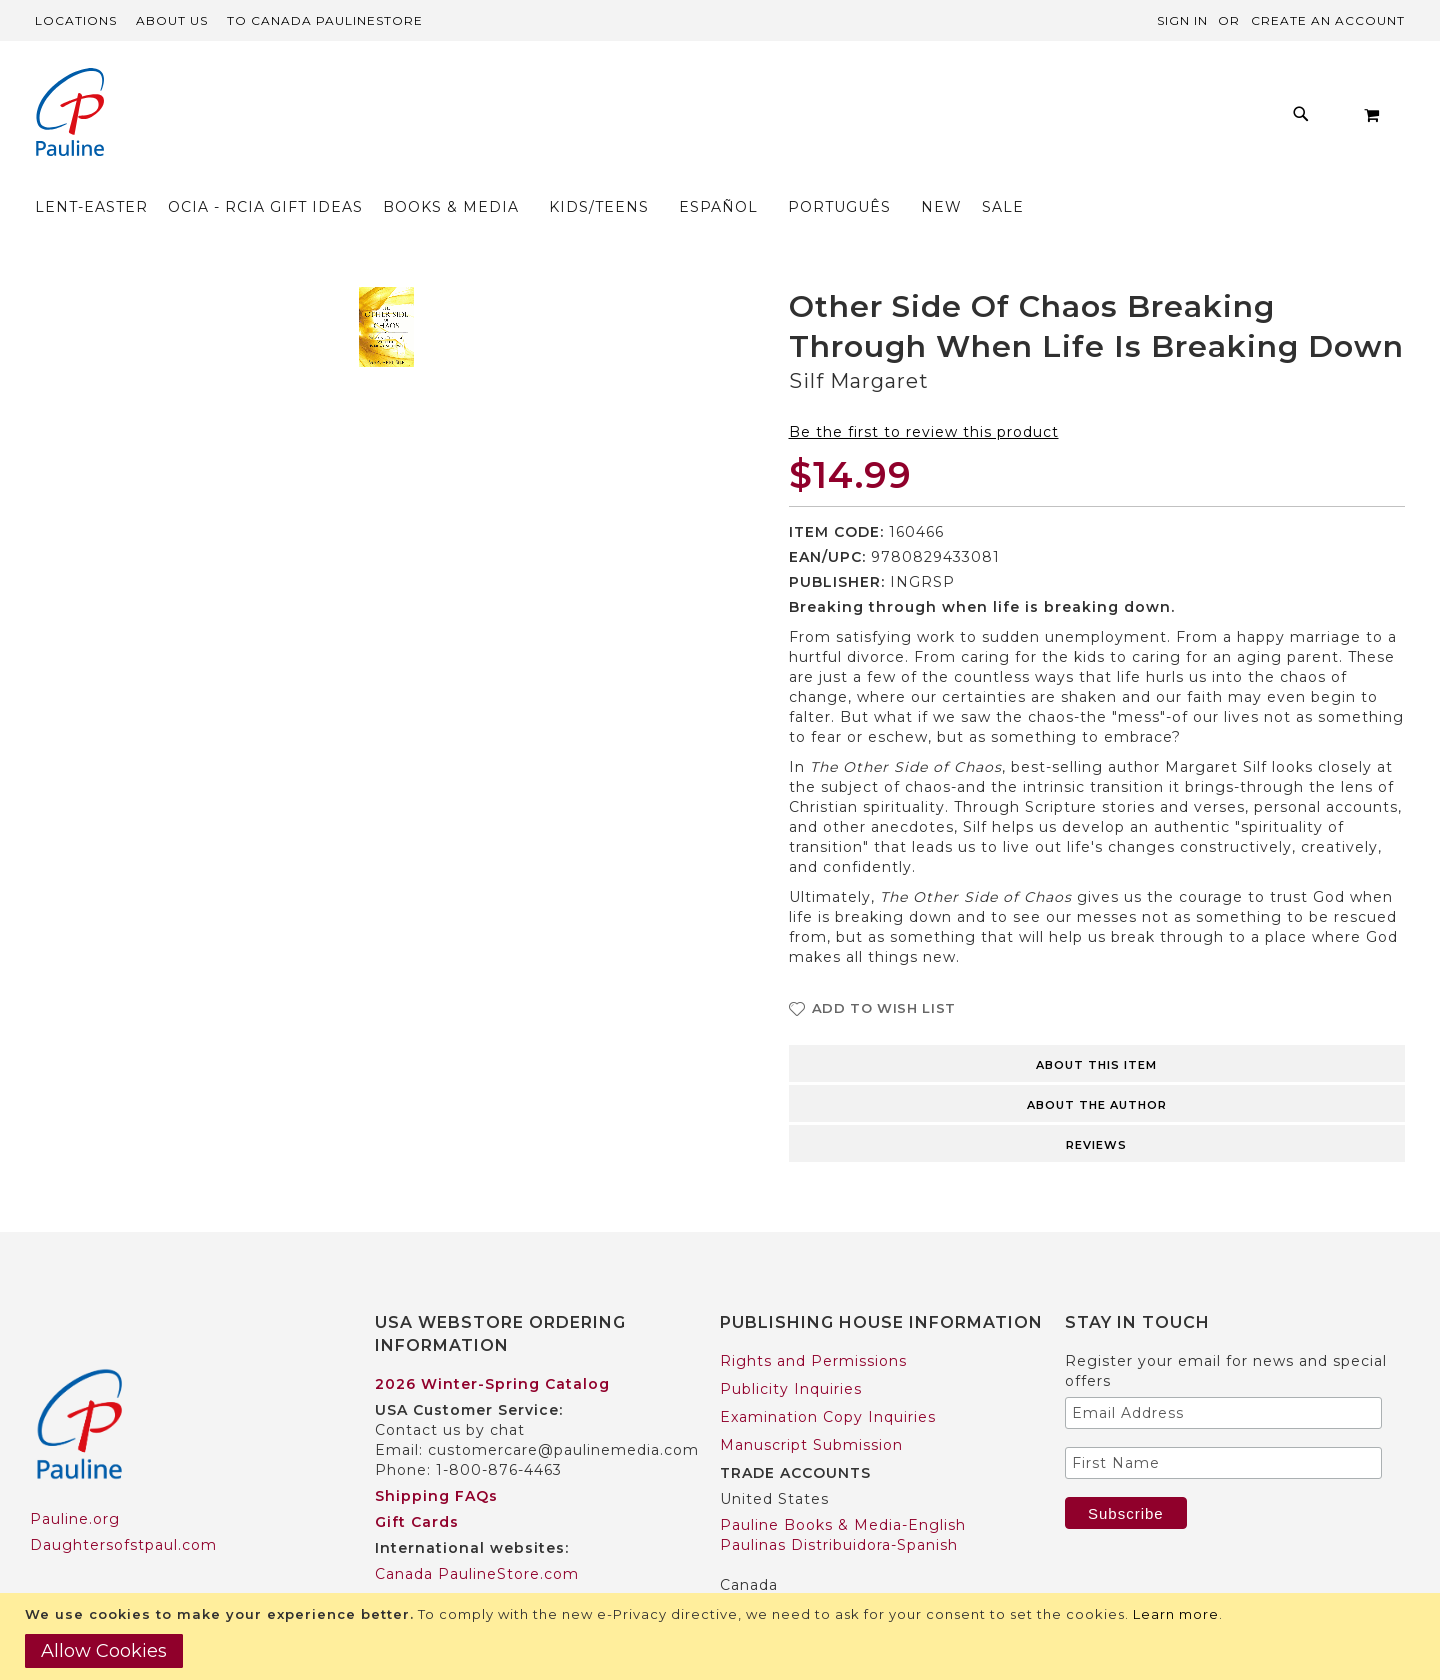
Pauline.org (75, 1481)
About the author (1097, 1066)
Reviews (1096, 1106)
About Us (172, 20)
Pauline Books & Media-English (843, 1486)
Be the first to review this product (924, 393)
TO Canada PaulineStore (325, 20)
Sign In (1182, 20)
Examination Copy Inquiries (828, 1378)
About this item (1096, 1026)
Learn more (1176, 1614)
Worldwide (416, 1561)
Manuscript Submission (811, 1406)
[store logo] (70, 114)
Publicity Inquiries (791, 1350)
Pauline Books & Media (811, 1572)
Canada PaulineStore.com (477, 1535)
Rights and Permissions (813, 1322)
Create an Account (1328, 20)
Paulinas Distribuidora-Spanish (839, 1506)
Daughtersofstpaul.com (123, 1507)
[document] (722, 1636)
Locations (76, 20)
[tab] (1097, 1023)
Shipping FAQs (436, 1457)
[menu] (774, 119)
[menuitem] (316, 119)
